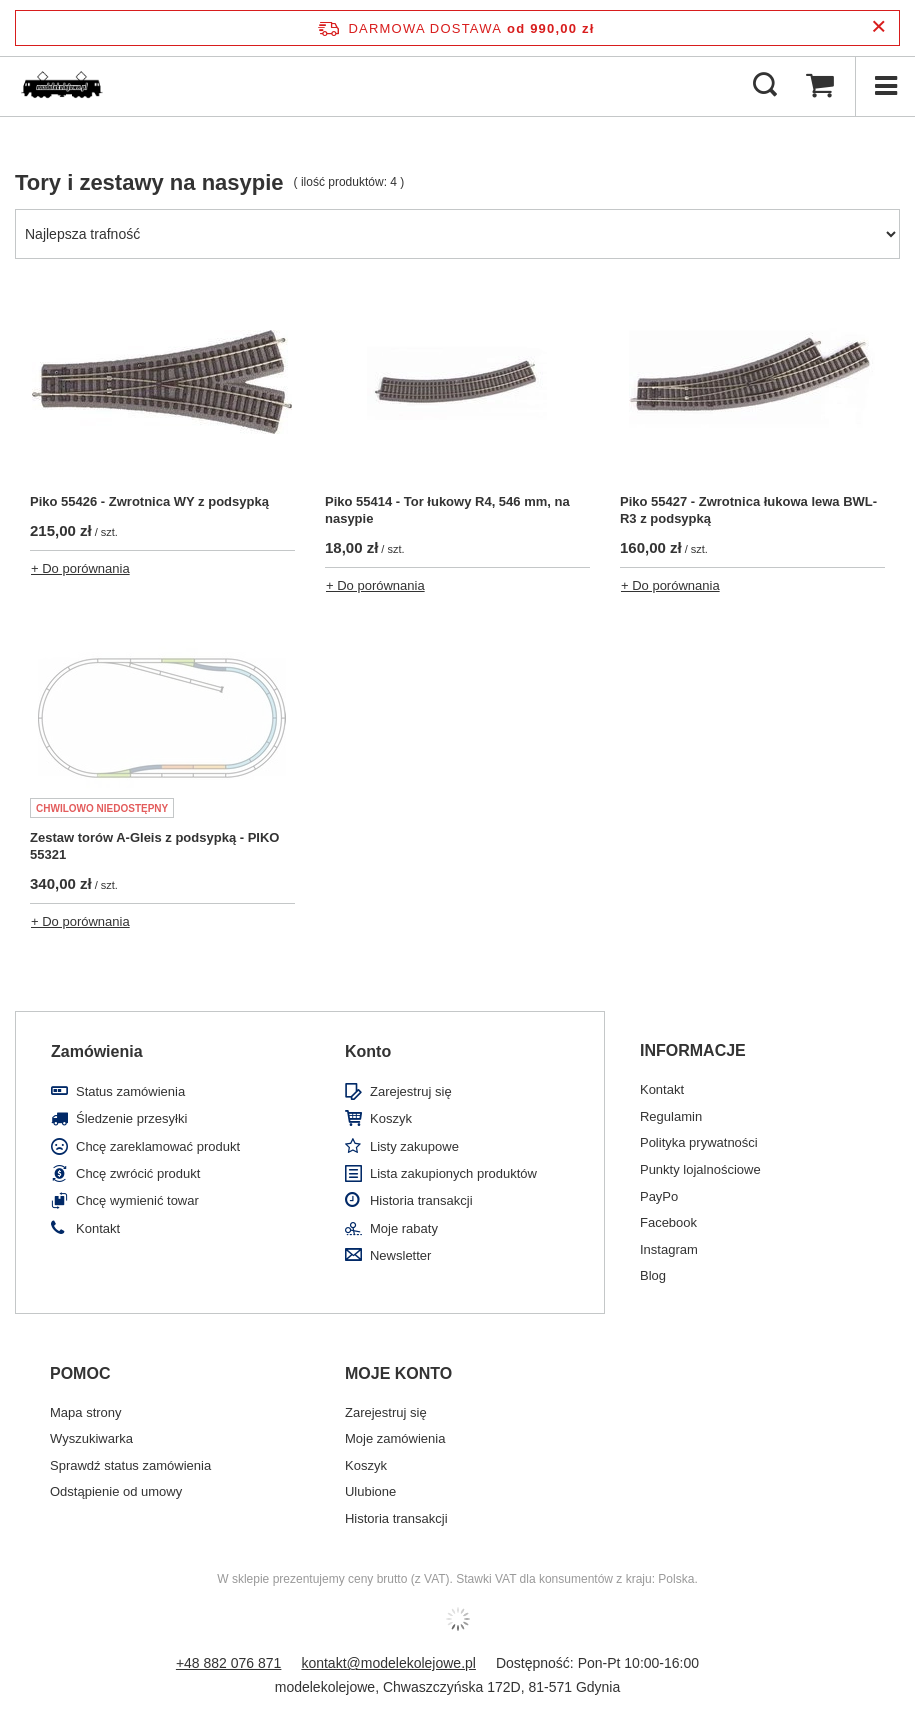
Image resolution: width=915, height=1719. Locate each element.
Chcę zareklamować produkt (158, 1146)
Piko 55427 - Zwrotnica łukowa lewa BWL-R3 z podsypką (748, 510)
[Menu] (885, 86)
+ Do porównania (80, 568)
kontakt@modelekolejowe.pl (388, 1663)
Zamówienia (97, 1051)
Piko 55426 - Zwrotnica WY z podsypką (149, 501)
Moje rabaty (404, 1228)
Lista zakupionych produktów (453, 1173)
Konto (368, 1051)
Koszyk (391, 1118)
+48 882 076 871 (229, 1663)
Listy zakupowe (414, 1146)
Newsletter (400, 1255)
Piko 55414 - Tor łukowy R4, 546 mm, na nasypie (447, 510)
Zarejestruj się (411, 1091)
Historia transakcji (421, 1200)
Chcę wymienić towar (137, 1200)
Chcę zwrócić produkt (138, 1173)
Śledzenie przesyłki (131, 1118)
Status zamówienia (130, 1091)
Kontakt (98, 1228)
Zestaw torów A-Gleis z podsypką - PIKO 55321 (154, 846)
